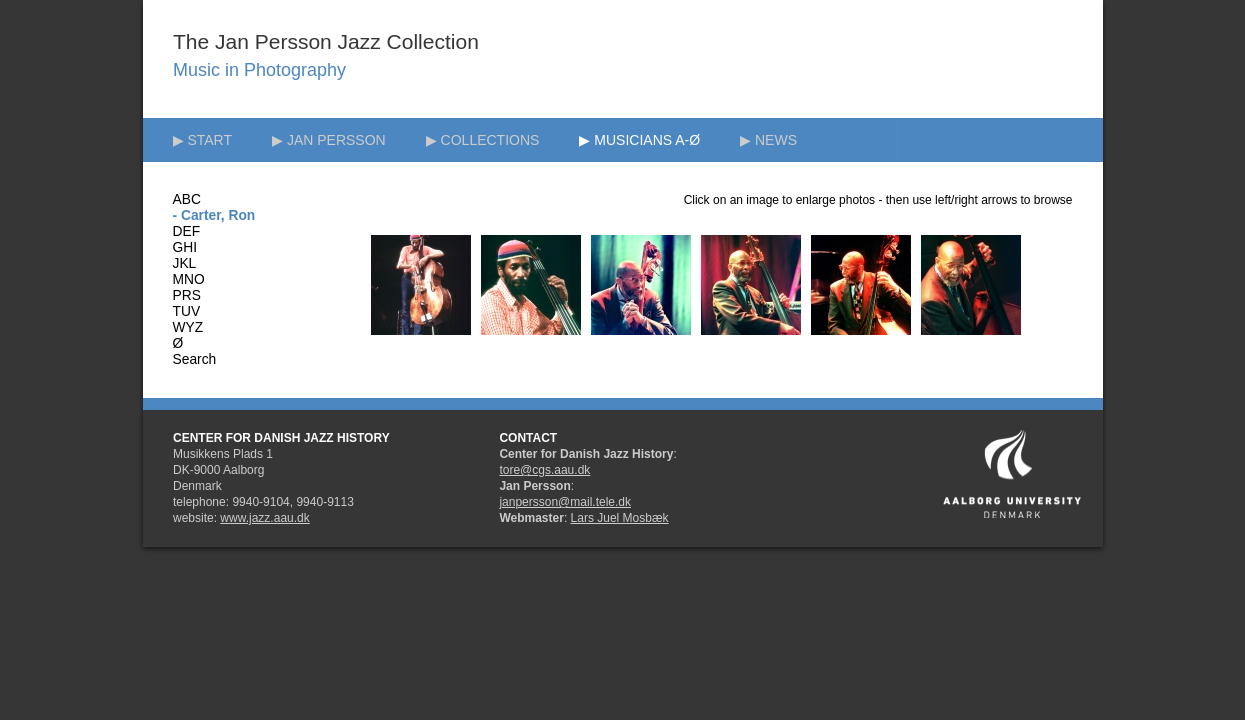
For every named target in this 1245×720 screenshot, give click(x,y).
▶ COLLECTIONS (483, 140)
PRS (187, 295)
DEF (187, 231)
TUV (187, 311)
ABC (187, 199)
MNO (189, 279)
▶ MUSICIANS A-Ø (639, 140)
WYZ (188, 327)
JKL (185, 263)
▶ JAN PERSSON (329, 140)
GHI (185, 247)
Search (195, 359)
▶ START (203, 140)
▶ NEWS (768, 140)
